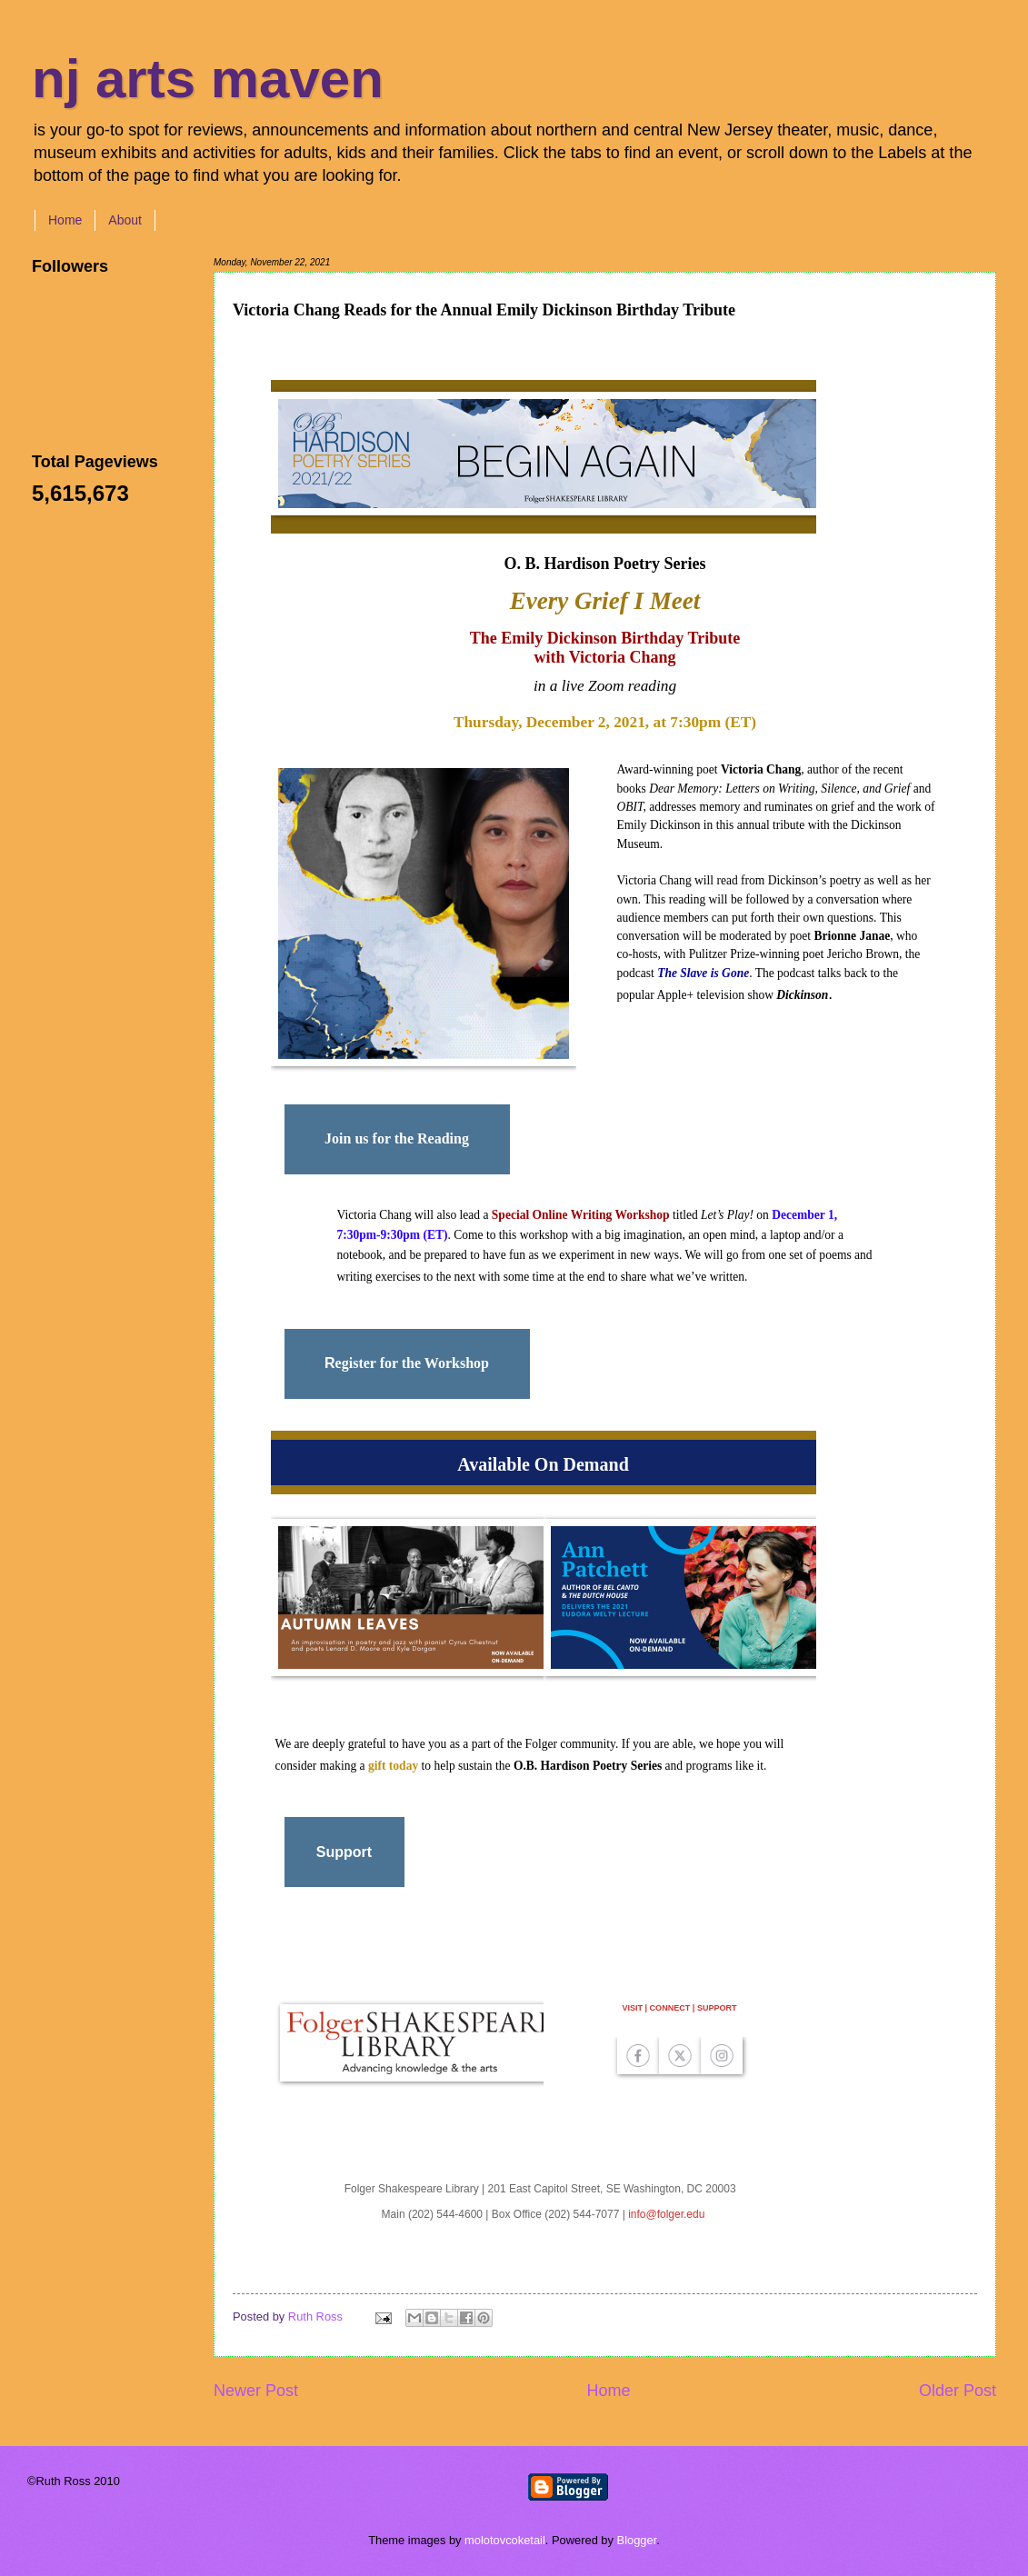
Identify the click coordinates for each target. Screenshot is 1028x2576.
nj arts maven (208, 78)
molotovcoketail (504, 2540)
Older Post (957, 2390)
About (125, 220)
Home (65, 220)
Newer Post (256, 2390)
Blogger (637, 2540)
